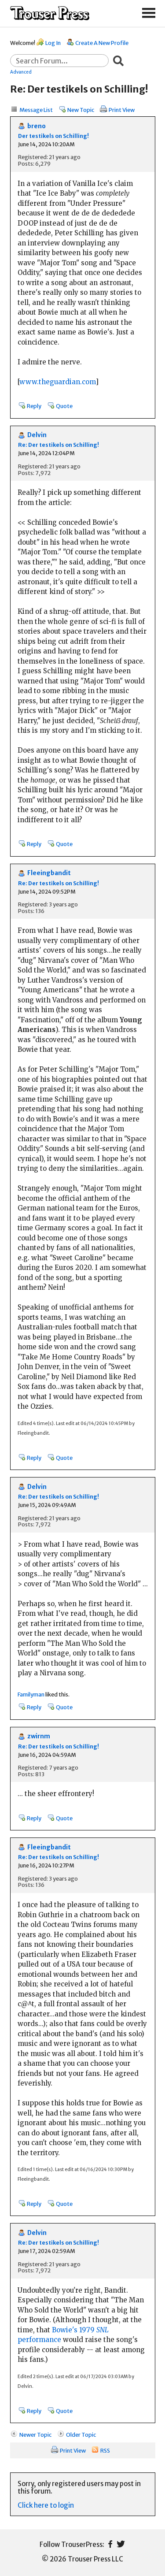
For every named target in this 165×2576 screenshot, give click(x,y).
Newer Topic (35, 2434)
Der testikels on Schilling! (53, 136)
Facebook (110, 2544)
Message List (36, 109)
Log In (53, 42)
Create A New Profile (101, 42)
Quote (64, 405)
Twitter (120, 2544)
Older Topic (81, 2434)
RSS (105, 2450)
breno (36, 126)
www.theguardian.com (57, 382)
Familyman (31, 1694)
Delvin (37, 435)
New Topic (80, 109)
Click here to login (46, 2505)
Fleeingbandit (49, 873)
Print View (122, 109)
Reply (34, 405)
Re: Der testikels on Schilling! (58, 445)
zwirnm (38, 1736)
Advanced (21, 71)
